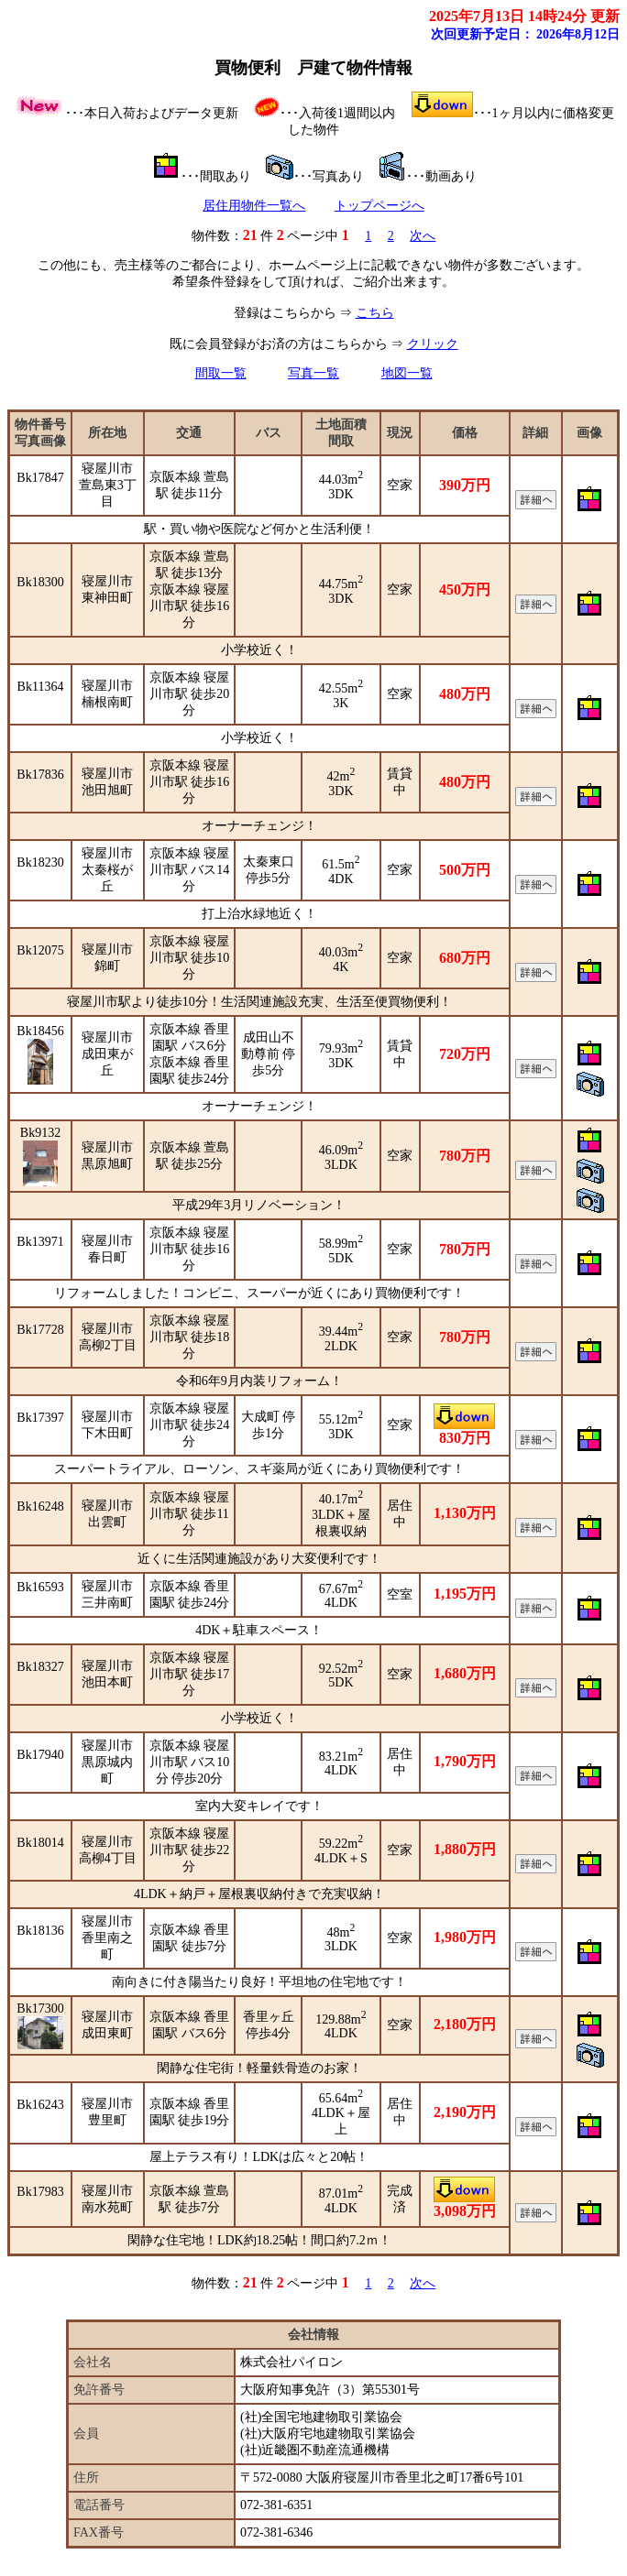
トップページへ (379, 206)
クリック (432, 344)
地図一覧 (407, 373)
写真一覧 (313, 373)
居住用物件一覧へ (254, 206)
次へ (422, 236)
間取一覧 (221, 373)
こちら (375, 313)
